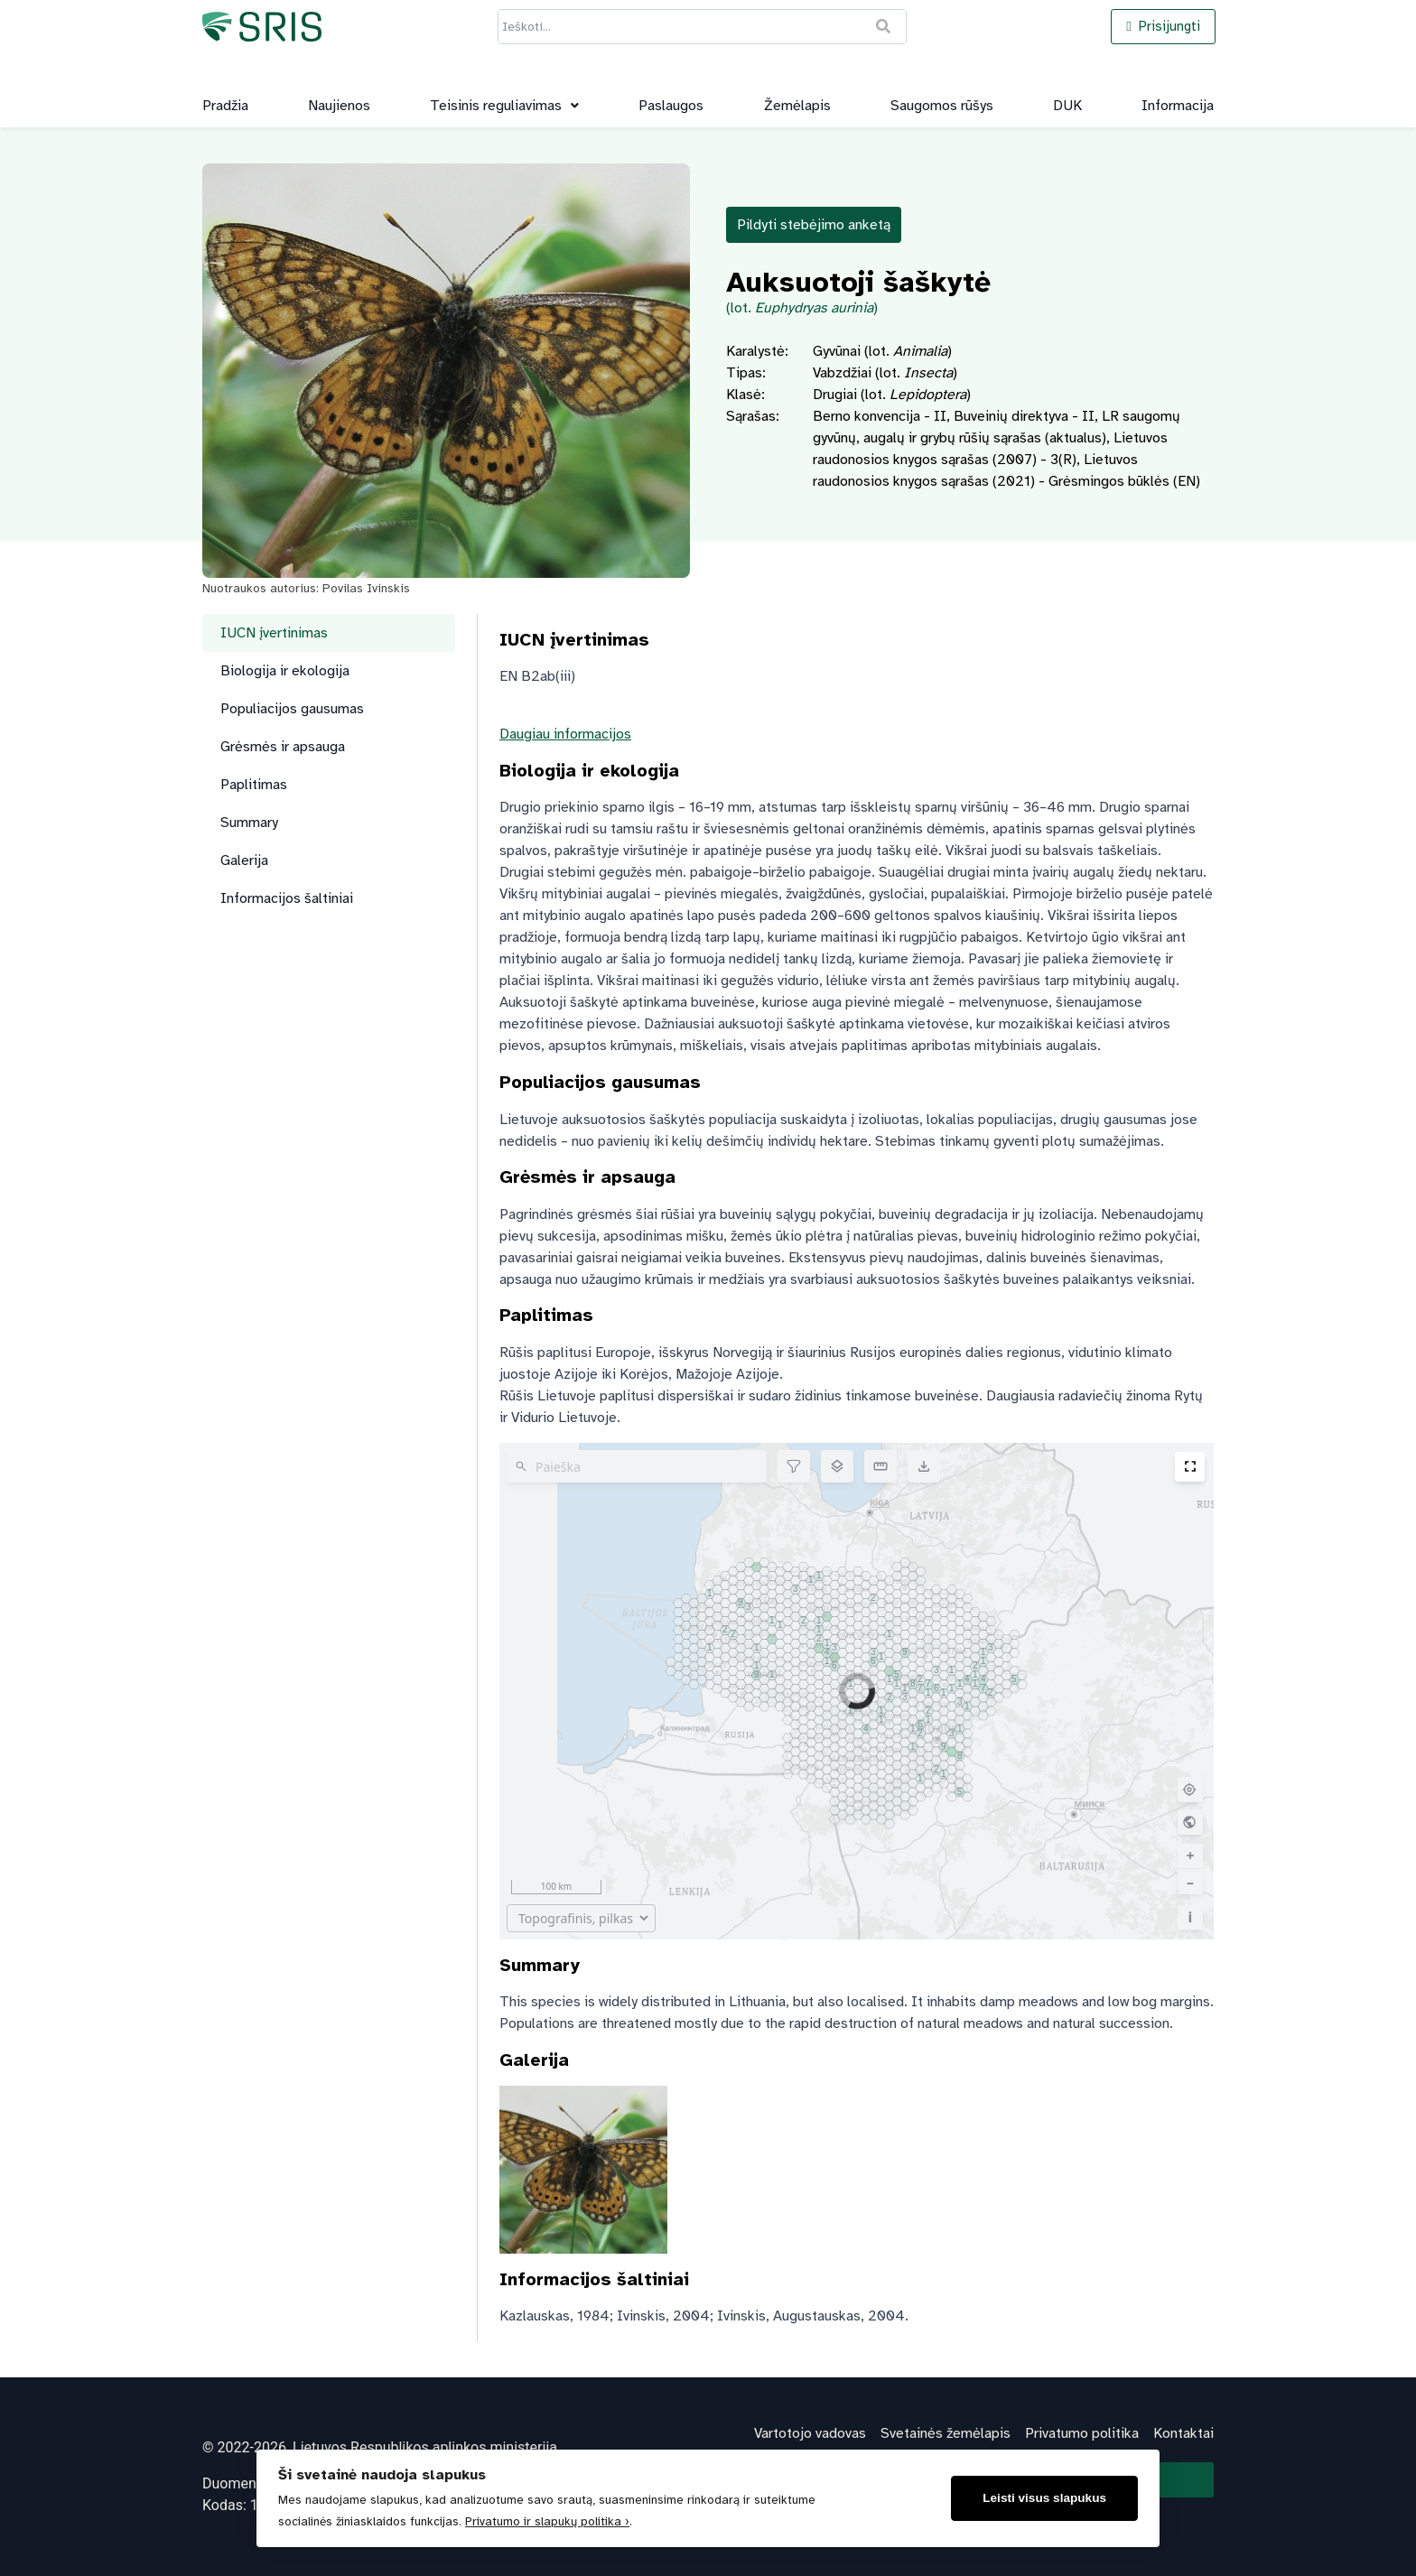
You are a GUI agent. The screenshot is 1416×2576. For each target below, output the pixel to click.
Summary (249, 823)
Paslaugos (670, 106)
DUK (1067, 106)
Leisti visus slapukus (1044, 2498)
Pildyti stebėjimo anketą (813, 225)
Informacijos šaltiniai (286, 898)
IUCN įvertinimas (274, 633)
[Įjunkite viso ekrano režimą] (1190, 1467)
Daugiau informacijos (565, 734)
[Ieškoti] (884, 26)
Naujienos (339, 106)
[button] (504, 105)
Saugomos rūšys (941, 106)
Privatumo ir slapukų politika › (547, 2521)
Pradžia (225, 106)
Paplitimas (253, 785)
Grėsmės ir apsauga (282, 747)
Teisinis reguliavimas (504, 106)
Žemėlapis (797, 106)
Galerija (244, 860)
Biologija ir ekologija (284, 671)
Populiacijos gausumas (292, 709)
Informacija (1177, 106)
